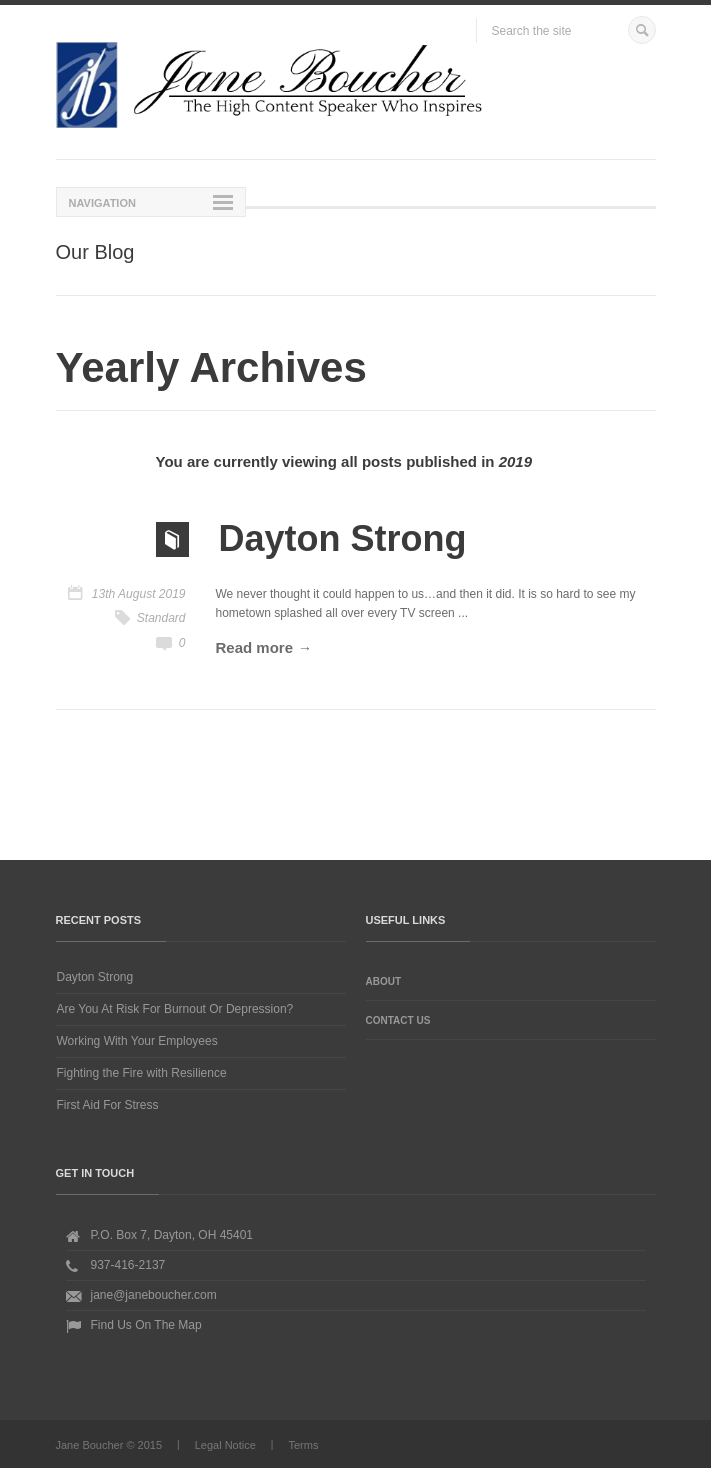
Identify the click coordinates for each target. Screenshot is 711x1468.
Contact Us (398, 1020)
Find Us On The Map (146, 1325)
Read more (255, 647)
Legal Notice (225, 1445)
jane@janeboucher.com (154, 1295)
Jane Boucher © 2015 (109, 1445)
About (384, 981)
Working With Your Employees (137, 1041)
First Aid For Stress (108, 1105)
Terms (303, 1445)
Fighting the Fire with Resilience (142, 1073)
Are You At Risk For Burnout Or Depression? (175, 1009)
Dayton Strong (95, 977)
